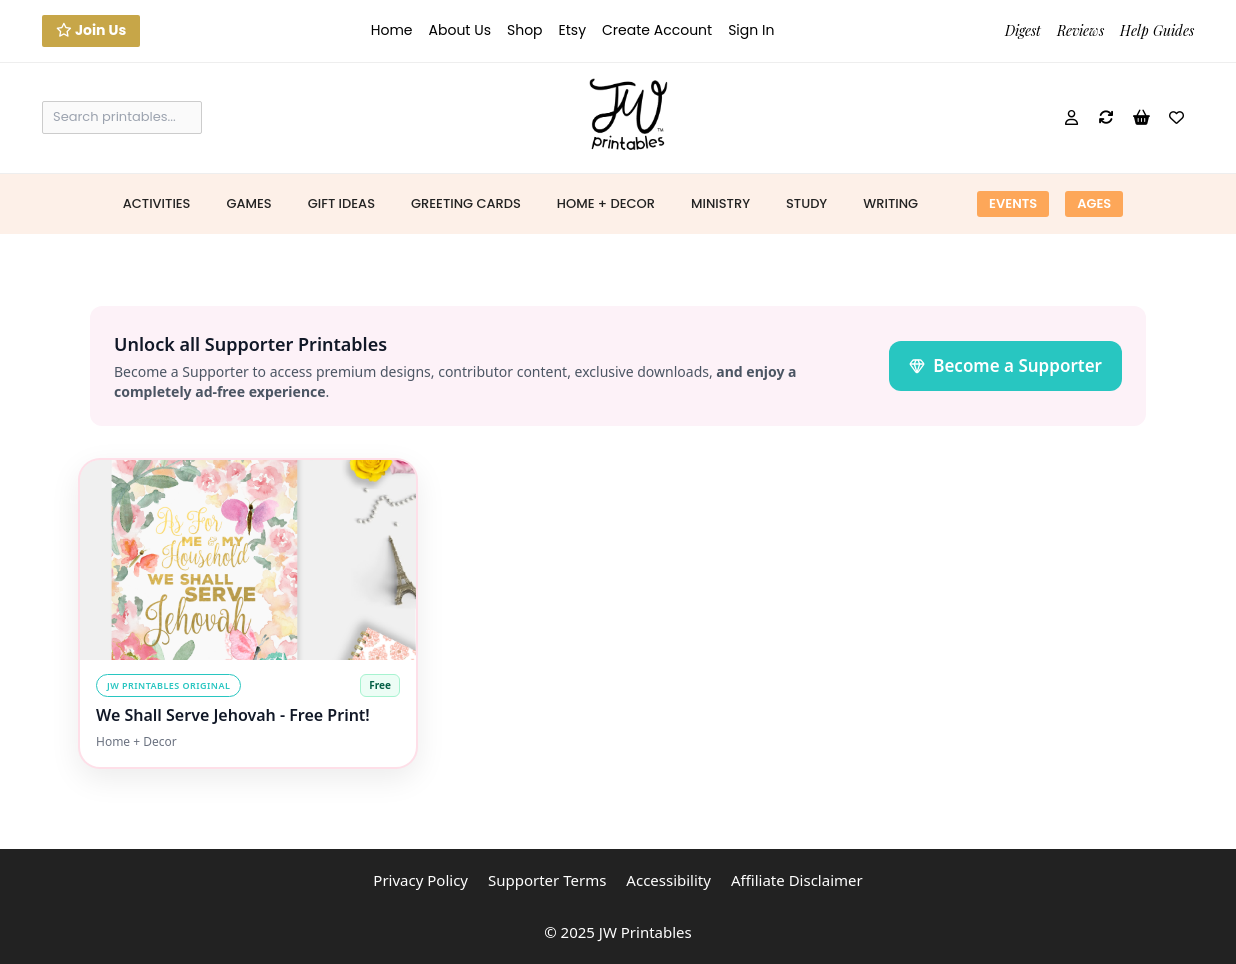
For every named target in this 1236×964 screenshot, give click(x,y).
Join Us (91, 30)
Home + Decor (606, 203)
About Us (460, 30)
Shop (525, 30)
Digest (1023, 30)
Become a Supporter (1005, 365)
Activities (157, 203)
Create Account (657, 30)
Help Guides (1157, 30)
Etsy (572, 30)
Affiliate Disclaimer (797, 880)
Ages (1094, 203)
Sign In (751, 30)
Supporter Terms (547, 880)
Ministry (720, 203)
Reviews (1080, 30)
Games (248, 203)
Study (806, 203)
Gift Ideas (341, 203)
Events (1013, 203)
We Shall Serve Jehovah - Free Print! (233, 715)
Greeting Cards (466, 203)
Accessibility (668, 880)
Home (392, 30)
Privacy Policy (420, 880)
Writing (890, 203)
